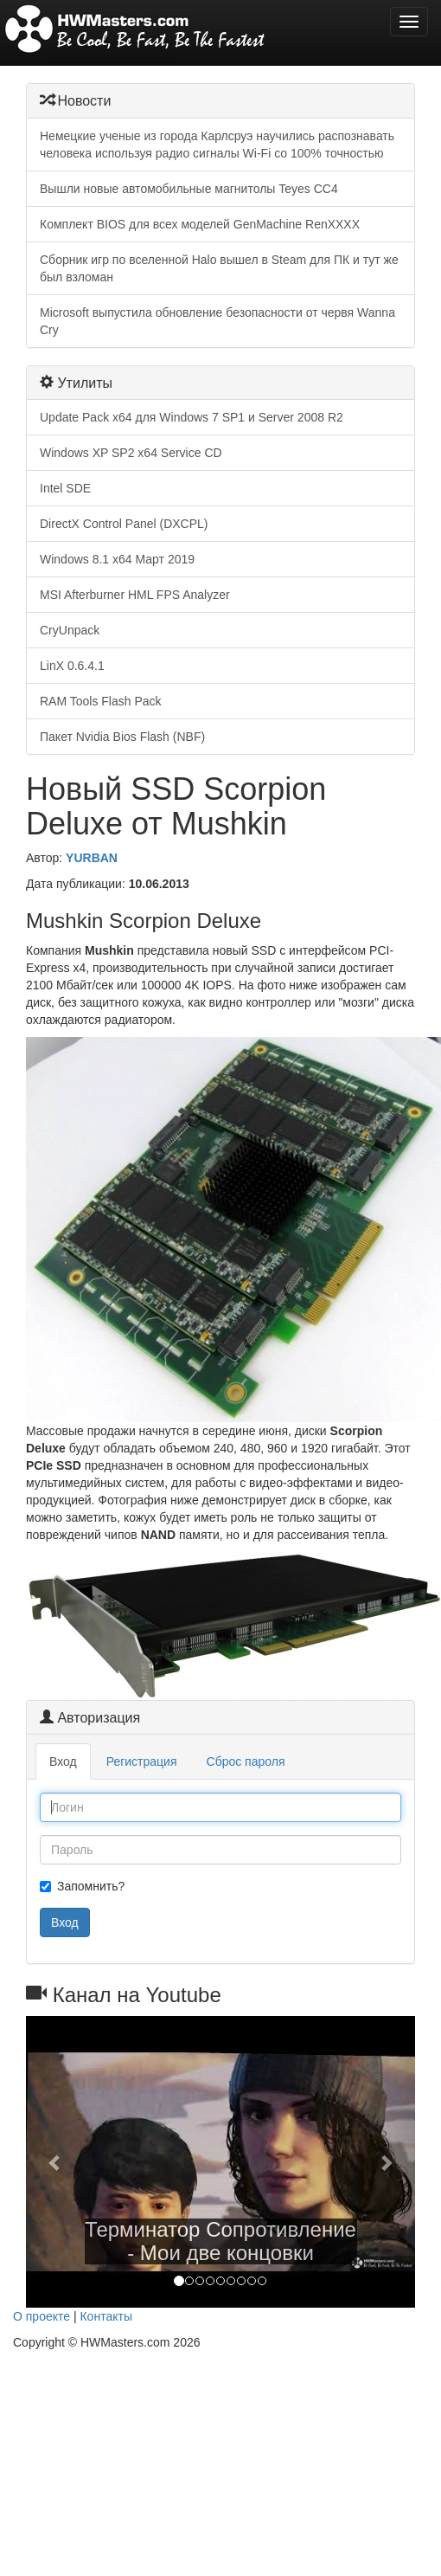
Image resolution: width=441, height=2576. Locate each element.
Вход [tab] (63, 1761)
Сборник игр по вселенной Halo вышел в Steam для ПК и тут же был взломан (219, 268)
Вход (65, 1922)
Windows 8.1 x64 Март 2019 (117, 559)
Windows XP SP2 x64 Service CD (131, 453)
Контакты (105, 2316)
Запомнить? (82, 1886)
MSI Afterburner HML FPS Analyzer (135, 595)
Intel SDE (65, 488)
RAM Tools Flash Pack (101, 701)
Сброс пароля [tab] (246, 1761)
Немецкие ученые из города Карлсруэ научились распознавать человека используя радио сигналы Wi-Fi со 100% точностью (217, 144)
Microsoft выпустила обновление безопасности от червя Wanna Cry (217, 321)
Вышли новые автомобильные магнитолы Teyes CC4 (189, 189)
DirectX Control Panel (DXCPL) (124, 524)
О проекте (41, 2316)
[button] (55, 2162)
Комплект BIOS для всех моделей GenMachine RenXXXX (200, 224)
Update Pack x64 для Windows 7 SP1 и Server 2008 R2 (191, 417)
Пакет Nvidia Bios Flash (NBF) (122, 737)
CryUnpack (69, 630)
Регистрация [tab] (141, 1761)
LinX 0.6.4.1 (72, 666)
